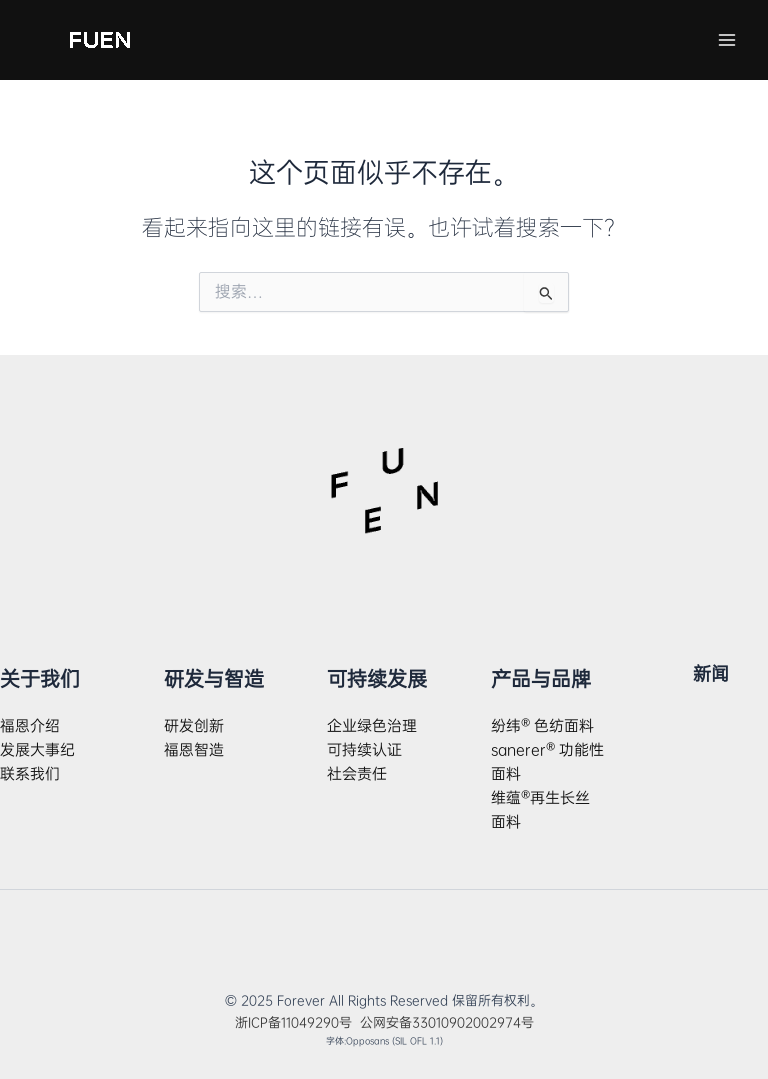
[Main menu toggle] (727, 40)
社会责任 (357, 774)
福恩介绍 (30, 726)
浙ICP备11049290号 (297, 1022)
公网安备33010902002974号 (447, 1022)
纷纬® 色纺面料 (542, 726)
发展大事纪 (37, 750)
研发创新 (194, 726)
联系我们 (30, 774)
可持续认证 (364, 750)
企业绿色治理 (372, 726)
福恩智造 (194, 750)
